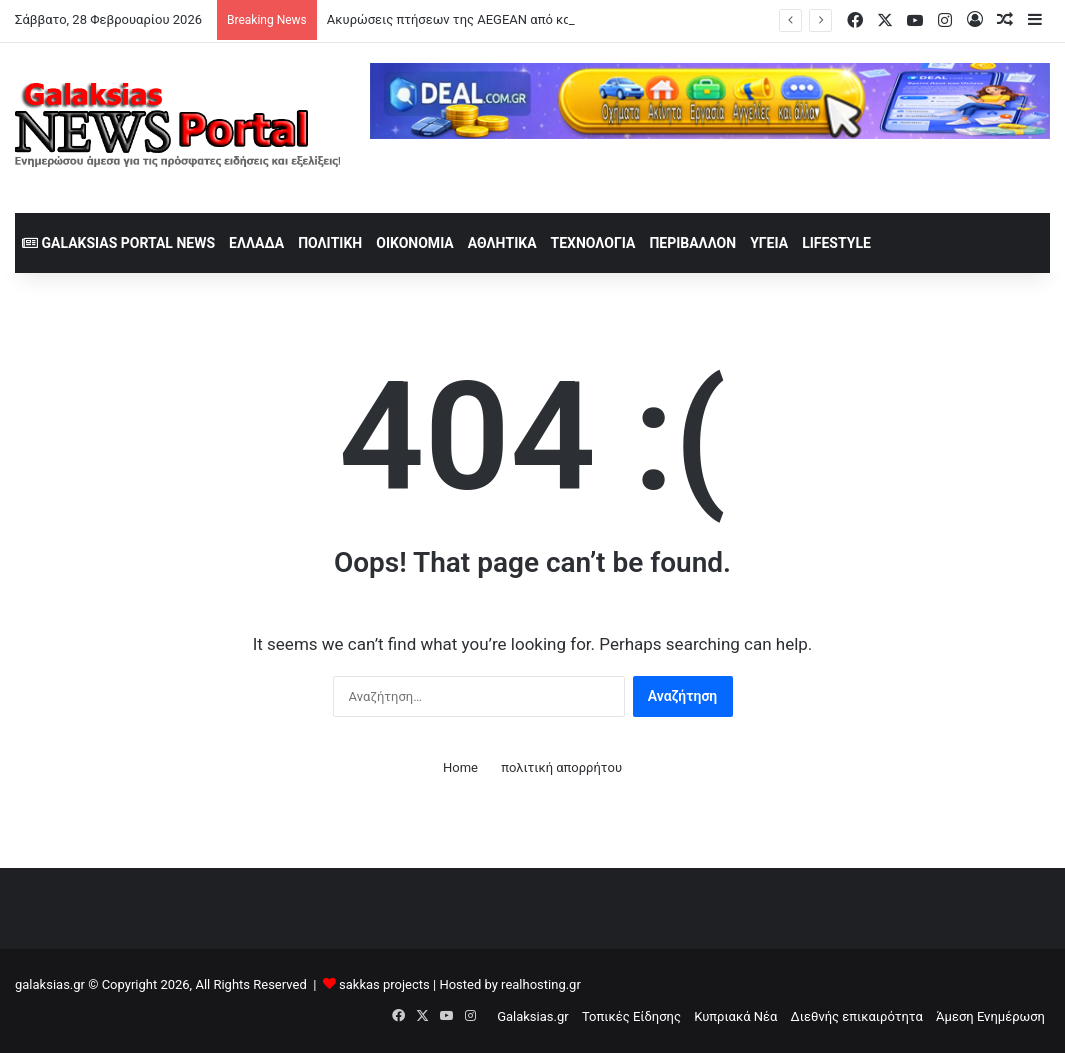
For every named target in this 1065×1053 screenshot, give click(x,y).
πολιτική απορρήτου (561, 767)
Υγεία (769, 243)
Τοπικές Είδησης (631, 1016)
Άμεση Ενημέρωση (990, 1016)
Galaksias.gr (533, 1016)
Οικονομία (415, 243)
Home (460, 767)
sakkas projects (384, 984)
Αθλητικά (502, 243)
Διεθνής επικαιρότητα (857, 1016)
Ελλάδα (256, 243)
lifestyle (836, 243)
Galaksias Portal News (118, 243)
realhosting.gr (541, 984)
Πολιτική (330, 243)
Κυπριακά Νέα (735, 1016)
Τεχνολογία (593, 243)
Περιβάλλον (692, 243)
